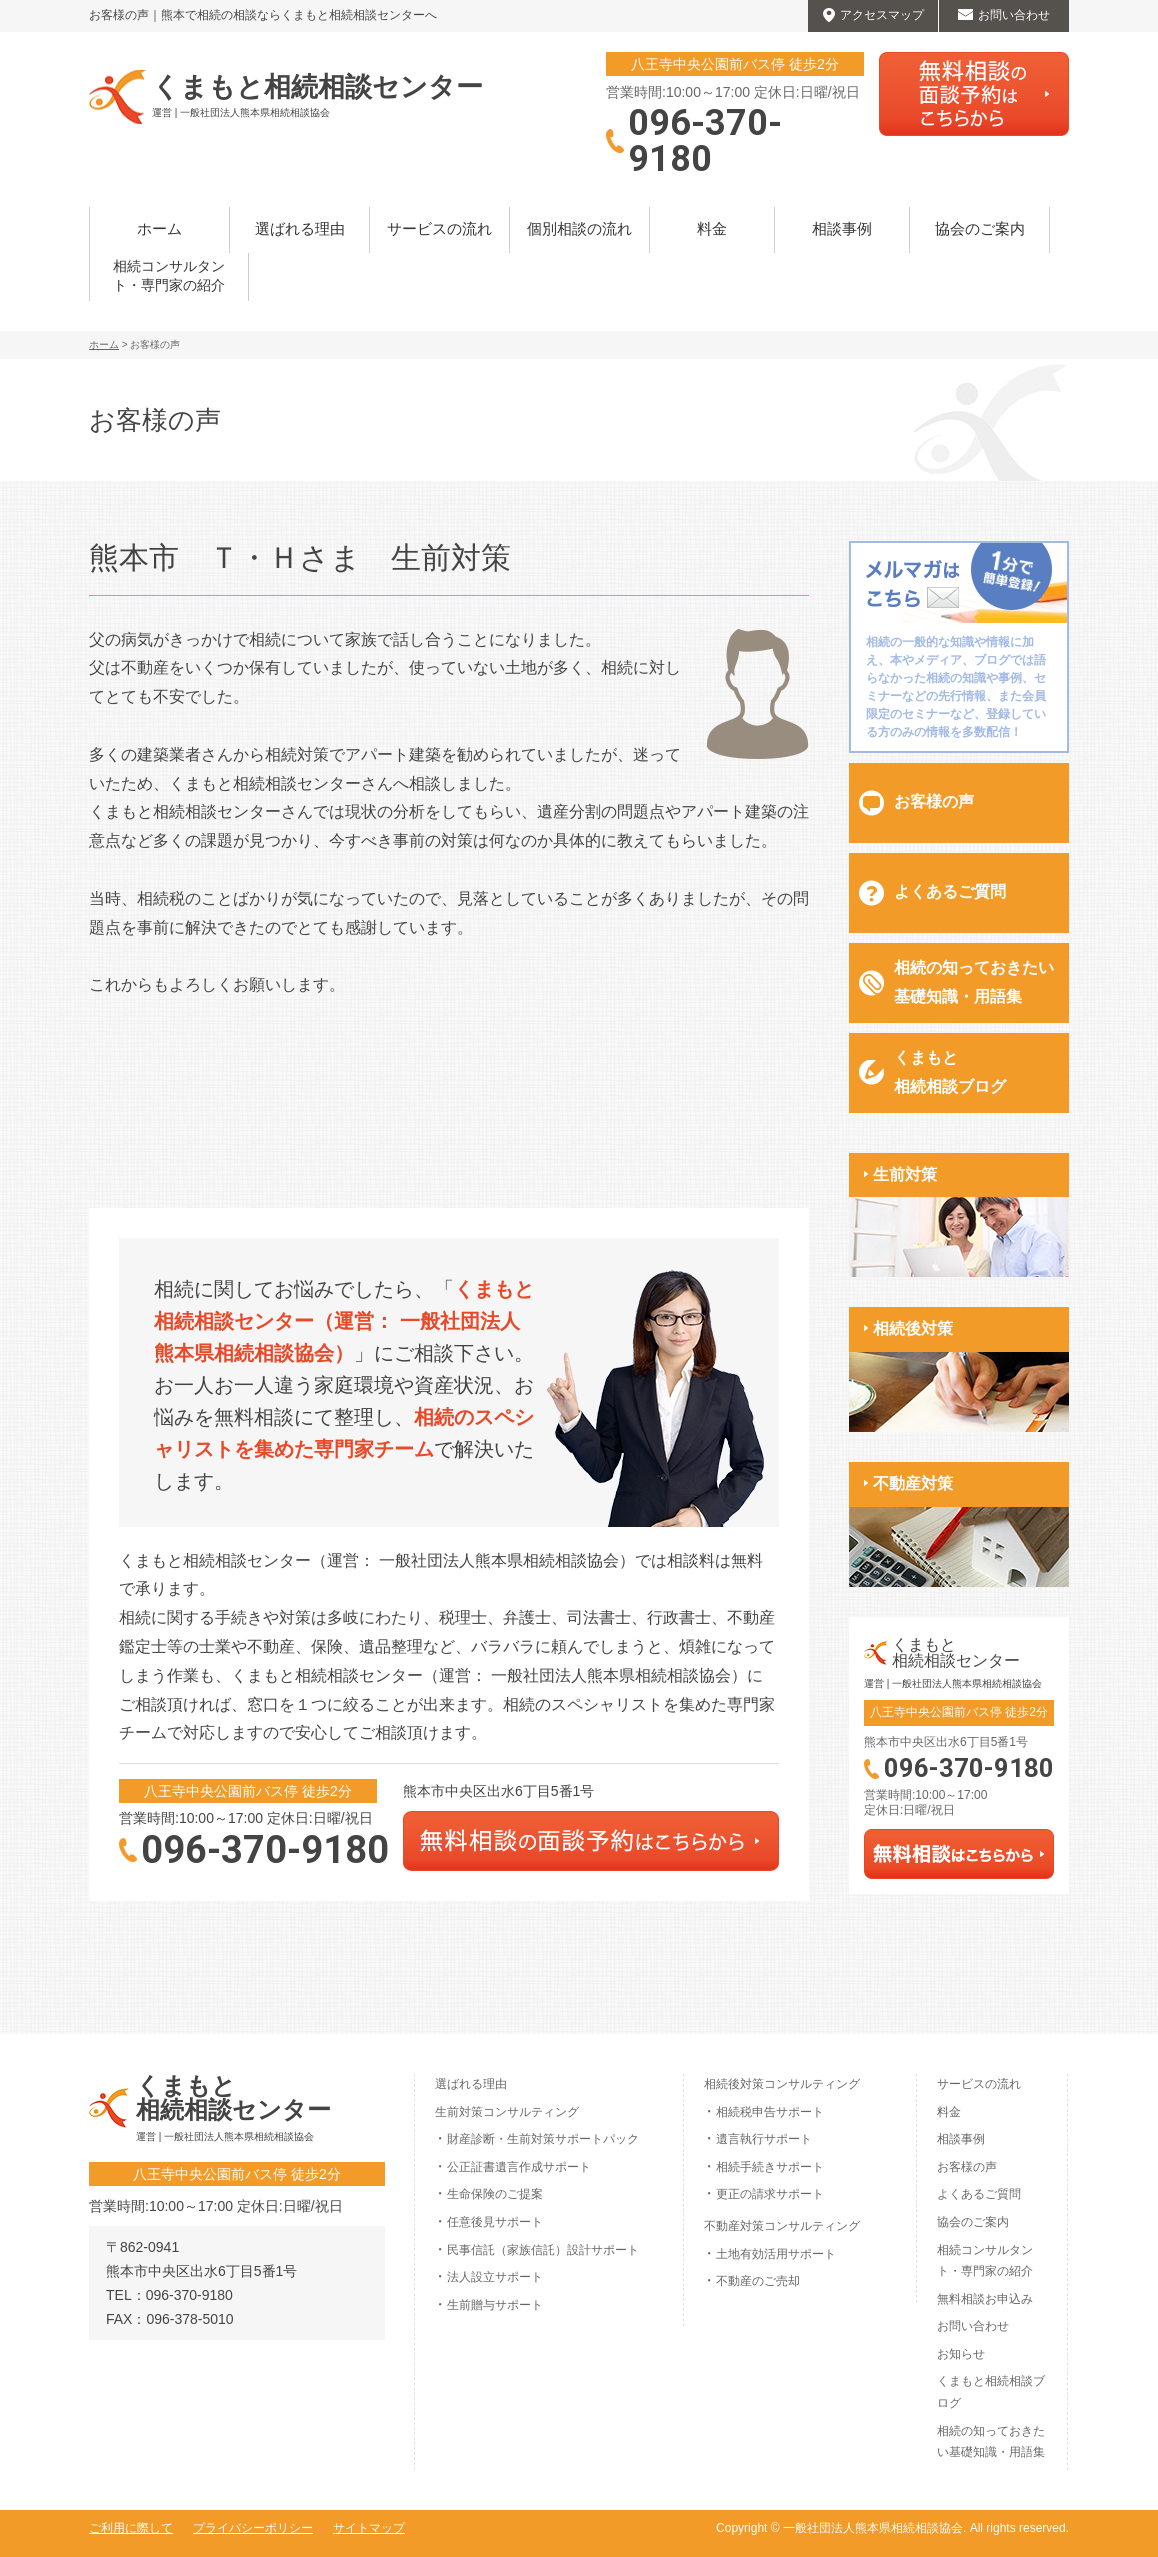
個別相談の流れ (579, 229)
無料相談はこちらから (974, 94)
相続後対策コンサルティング (782, 2084)
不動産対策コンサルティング (782, 2226)
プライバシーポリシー (253, 2528)
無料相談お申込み (985, 2299)
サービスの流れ (439, 229)
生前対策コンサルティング (507, 2112)
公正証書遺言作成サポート (519, 2167)
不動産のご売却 (758, 2281)
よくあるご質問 (950, 891)
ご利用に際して (131, 2528)
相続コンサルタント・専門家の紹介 (169, 276)
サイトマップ (369, 2528)
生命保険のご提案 (495, 2194)
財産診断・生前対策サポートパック (543, 2139)
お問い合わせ (973, 2326)
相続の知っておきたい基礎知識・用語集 (974, 982)
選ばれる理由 (300, 229)
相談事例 (842, 229)
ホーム (159, 229)
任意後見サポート (495, 2222)
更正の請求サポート (770, 2194)
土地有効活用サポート (776, 2254)
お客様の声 (934, 801)
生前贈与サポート (495, 2305)
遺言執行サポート (764, 2139)
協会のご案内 (980, 229)
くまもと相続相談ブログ (950, 1072)
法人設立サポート (495, 2277)
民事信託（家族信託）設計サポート (543, 2250)
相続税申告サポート (770, 2112)
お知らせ (961, 2354)
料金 (712, 229)
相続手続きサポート (770, 2167)
